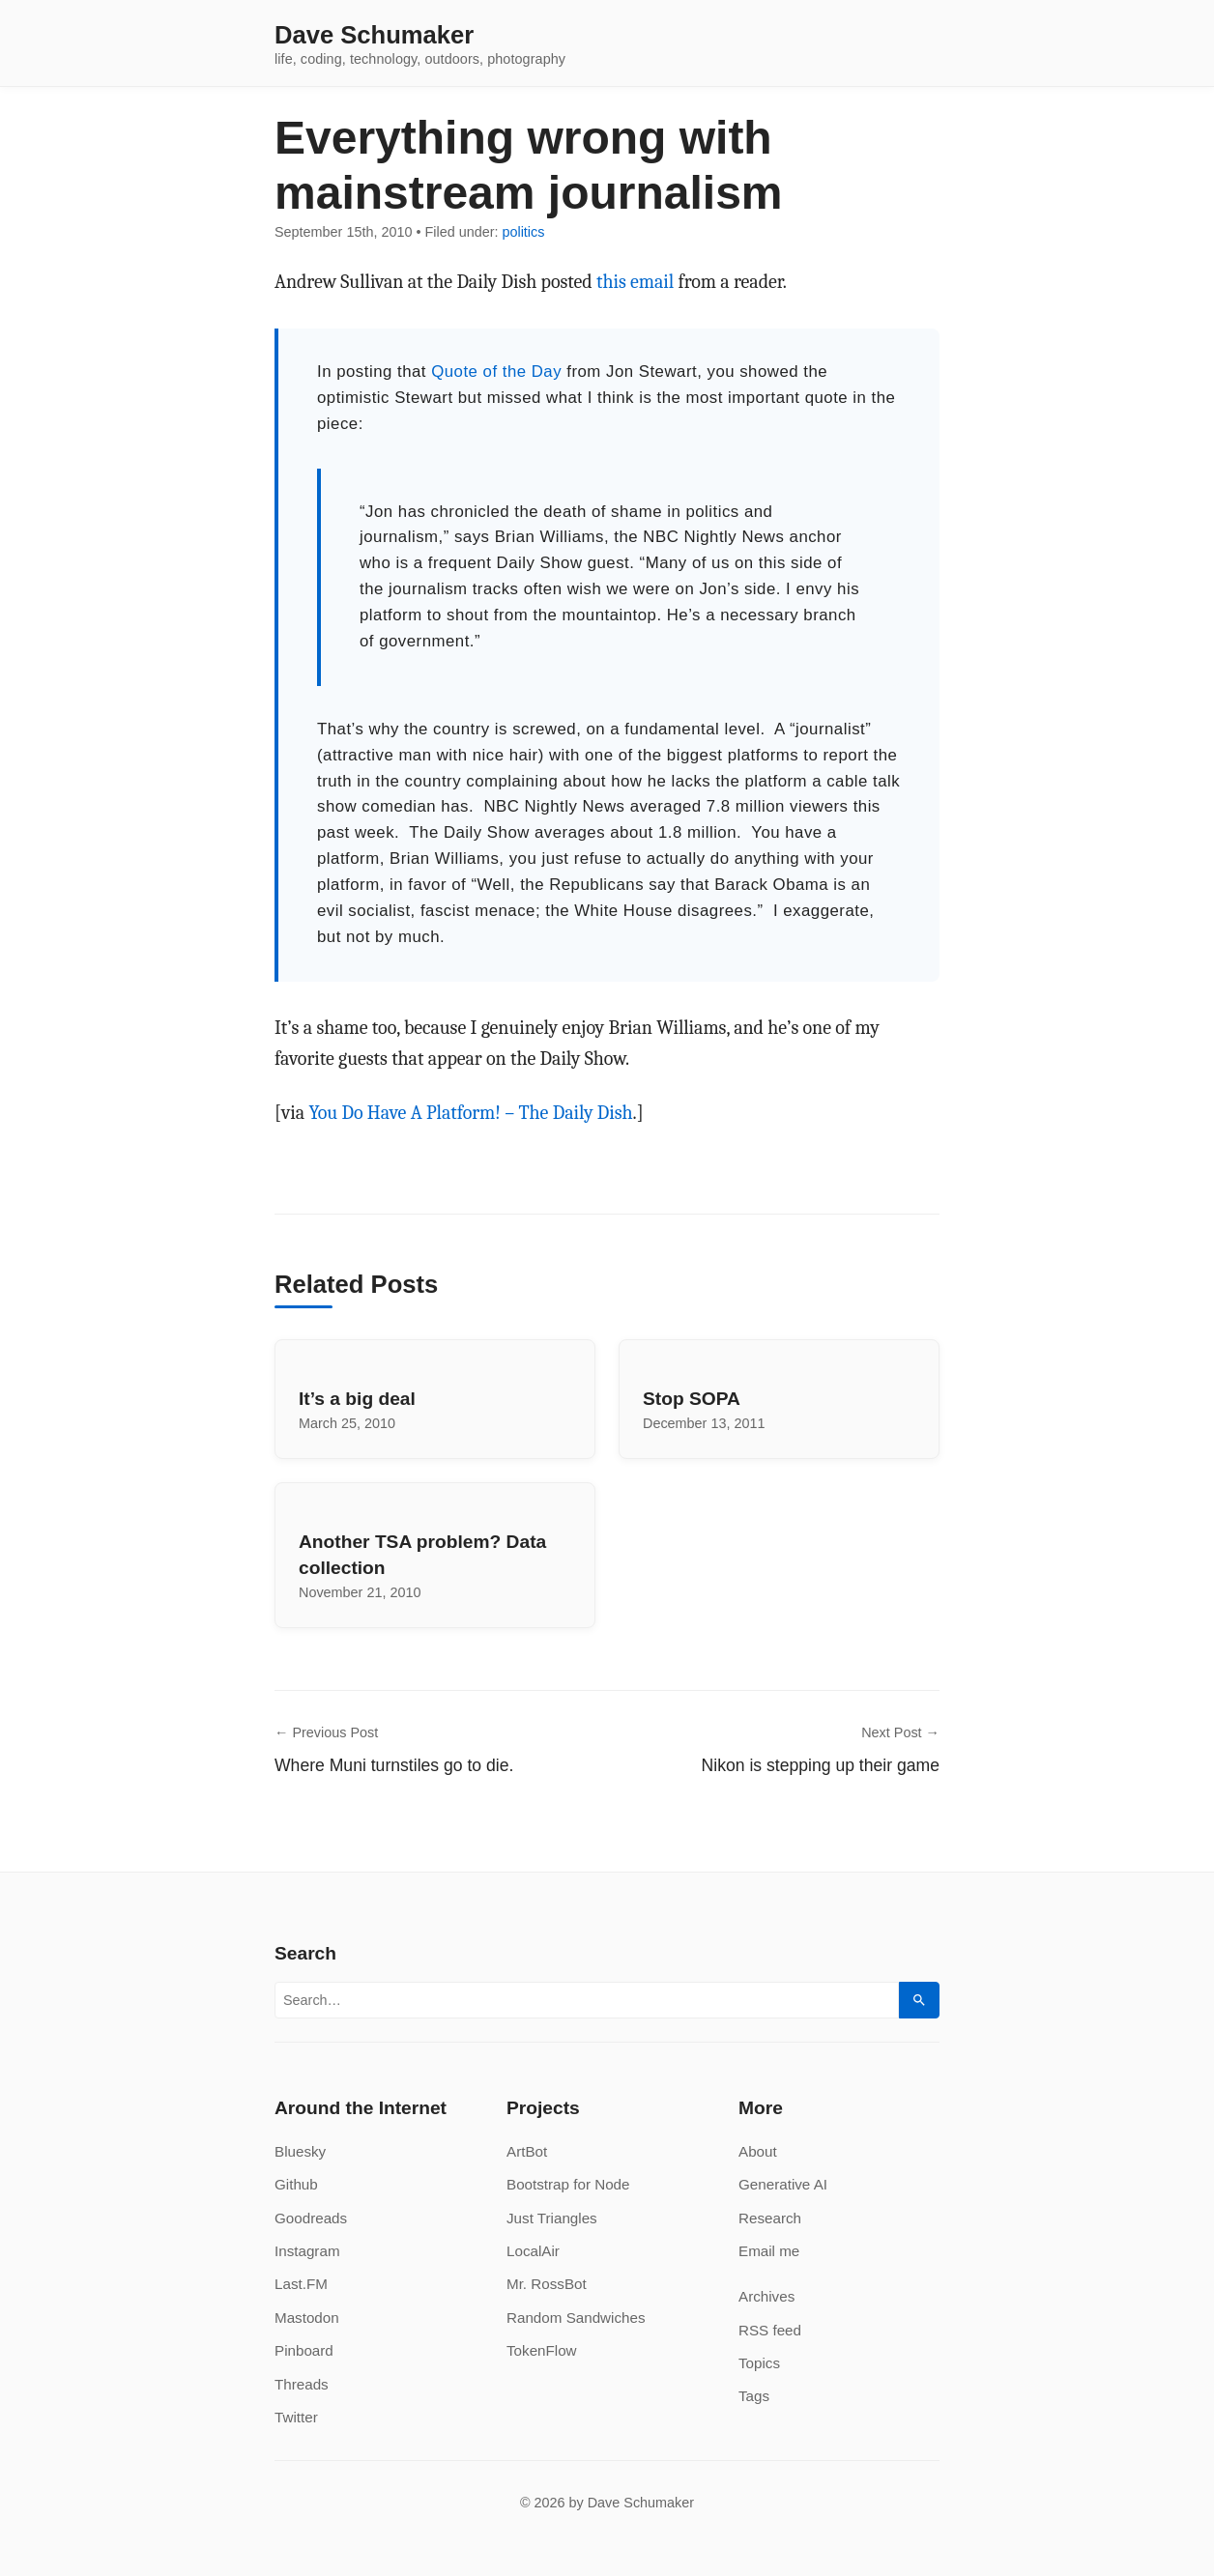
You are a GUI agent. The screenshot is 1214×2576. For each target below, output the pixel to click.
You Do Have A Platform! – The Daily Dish (470, 1113)
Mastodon (307, 2317)
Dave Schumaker (374, 35)
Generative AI (782, 2184)
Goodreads (311, 2218)
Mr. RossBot (546, 2283)
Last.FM (301, 2283)
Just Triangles (551, 2218)
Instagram (307, 2251)
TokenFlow (541, 2350)
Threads (302, 2384)
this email (635, 282)
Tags (753, 2396)
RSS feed (769, 2330)
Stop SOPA (691, 1398)
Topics (759, 2363)
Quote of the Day (496, 371)
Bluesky (300, 2151)
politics (523, 232)
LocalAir (533, 2251)
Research (769, 2218)
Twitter (296, 2417)
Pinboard (304, 2350)
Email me (768, 2251)
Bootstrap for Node (567, 2184)
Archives (766, 2296)
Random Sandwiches (576, 2317)
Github (296, 2184)
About (757, 2151)
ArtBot (526, 2151)
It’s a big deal (357, 1398)
